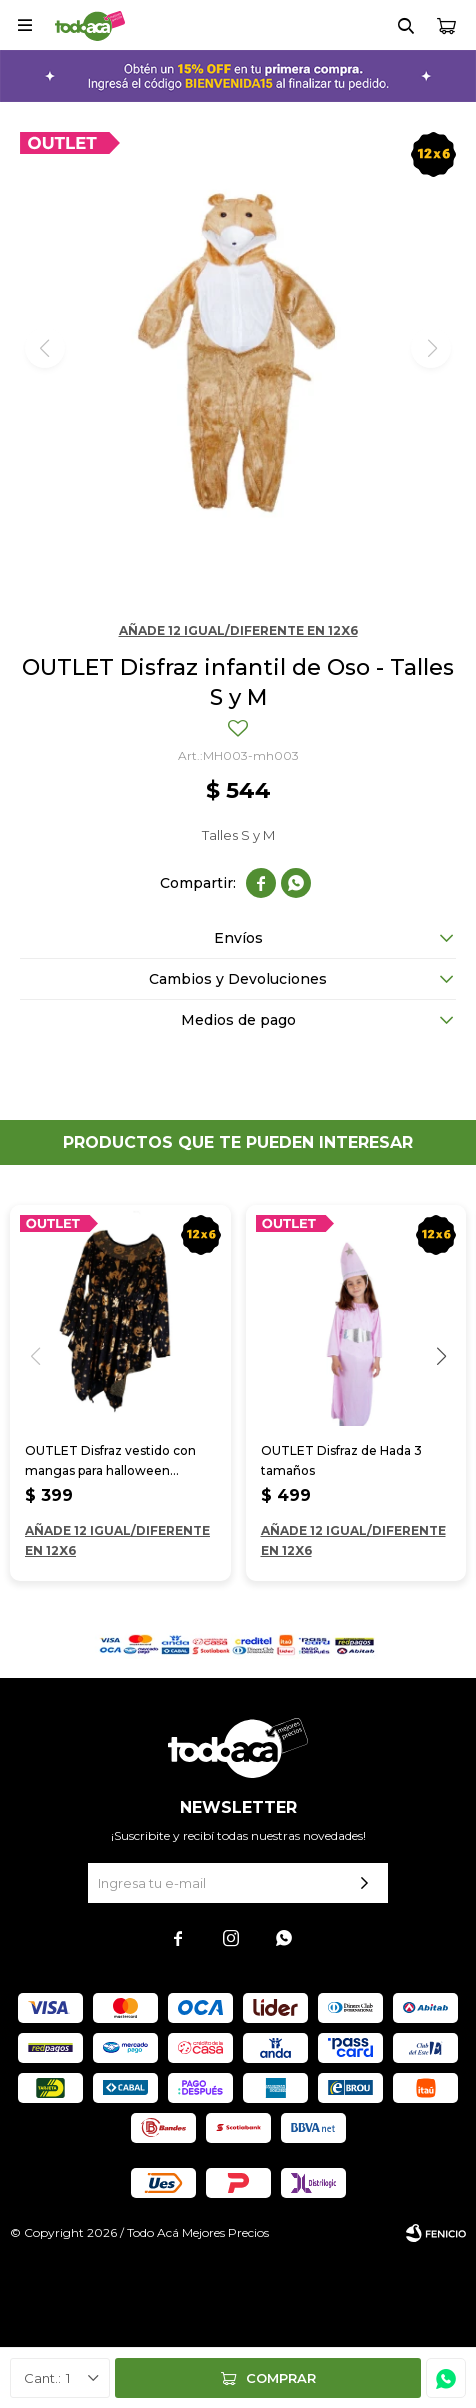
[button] (441, 1356)
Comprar (281, 2378)
